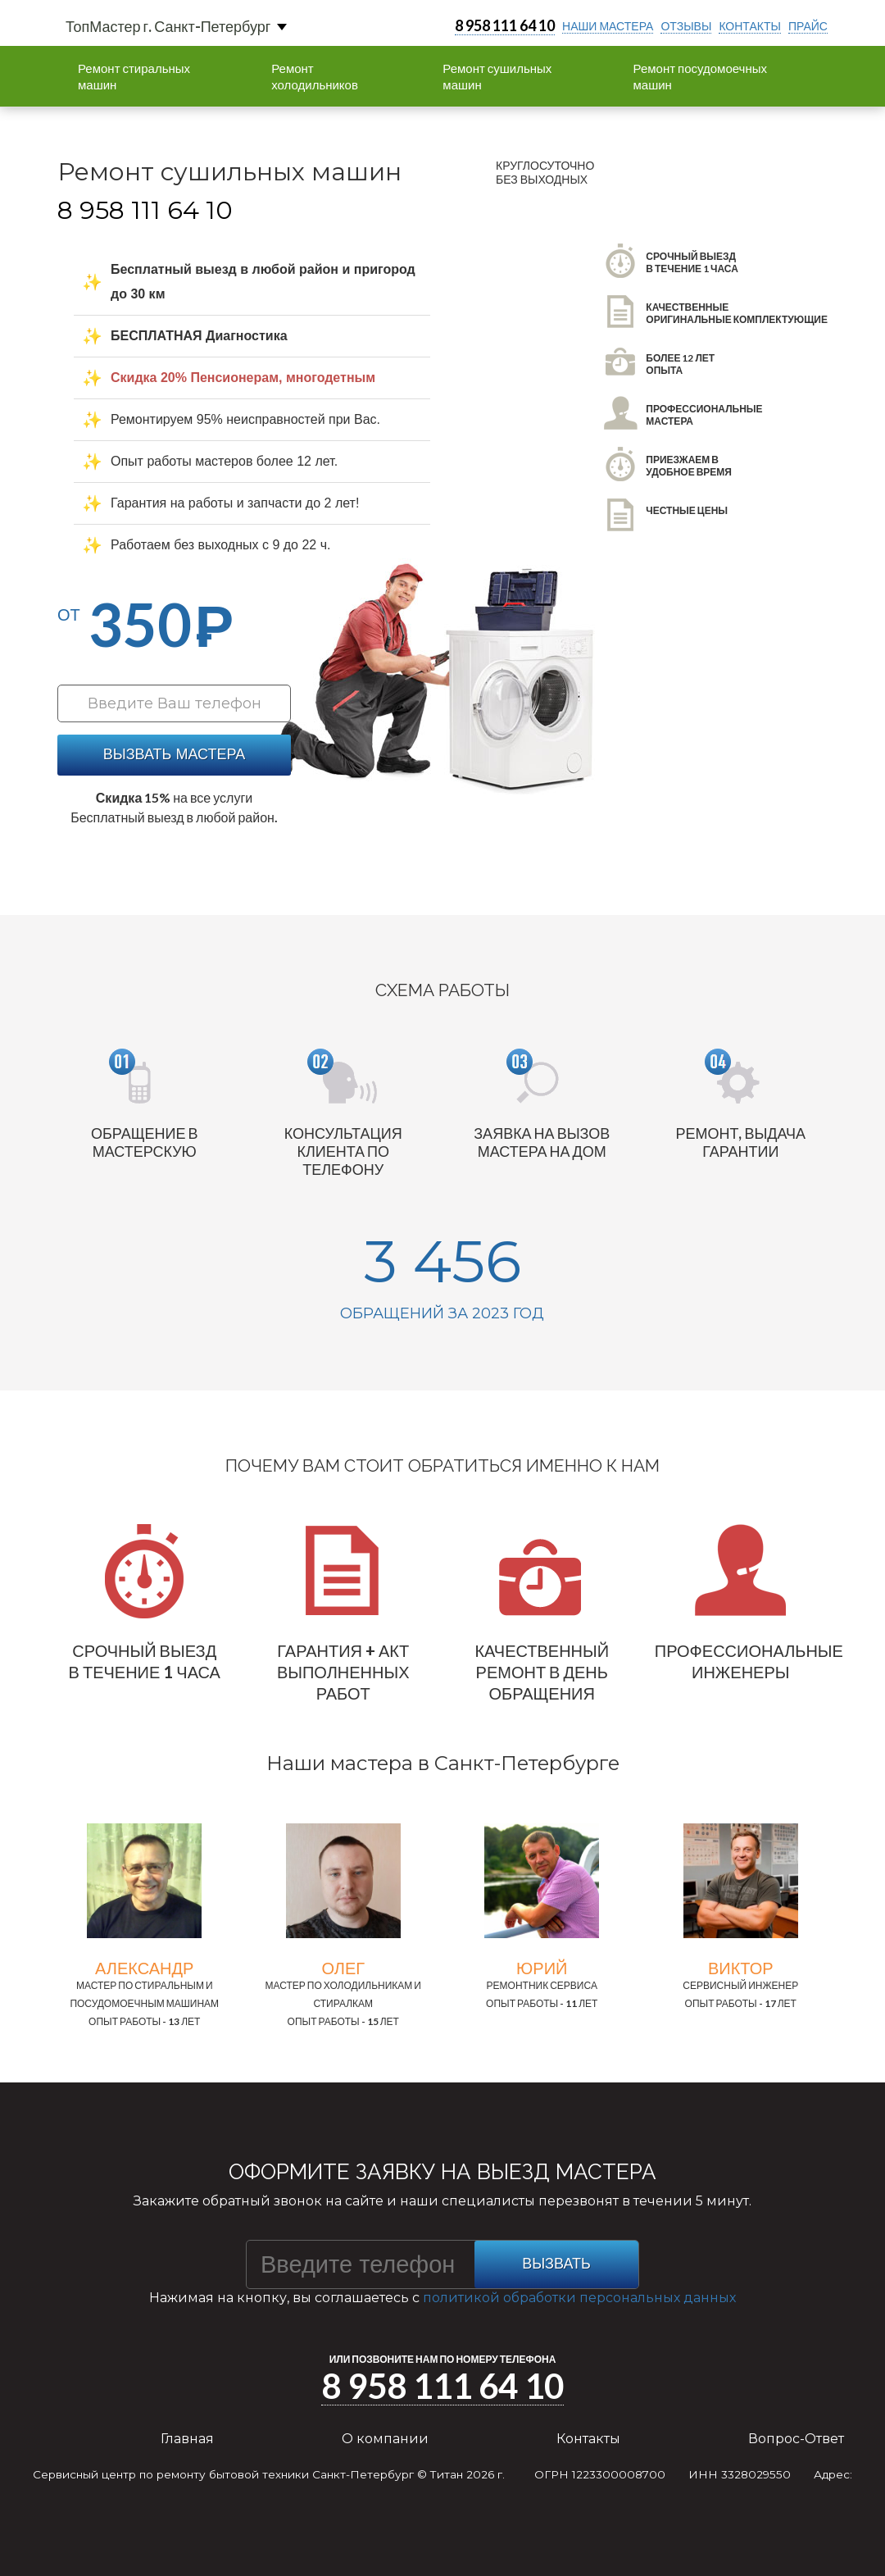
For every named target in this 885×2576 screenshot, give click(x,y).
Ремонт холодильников (314, 76)
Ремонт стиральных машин (134, 76)
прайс (808, 26)
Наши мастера (607, 26)
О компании (385, 2438)
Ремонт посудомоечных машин (700, 76)
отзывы (685, 26)
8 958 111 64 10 (505, 25)
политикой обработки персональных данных (579, 2297)
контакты (750, 26)
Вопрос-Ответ (796, 2438)
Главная (187, 2438)
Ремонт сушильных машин (496, 76)
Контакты (588, 2438)
